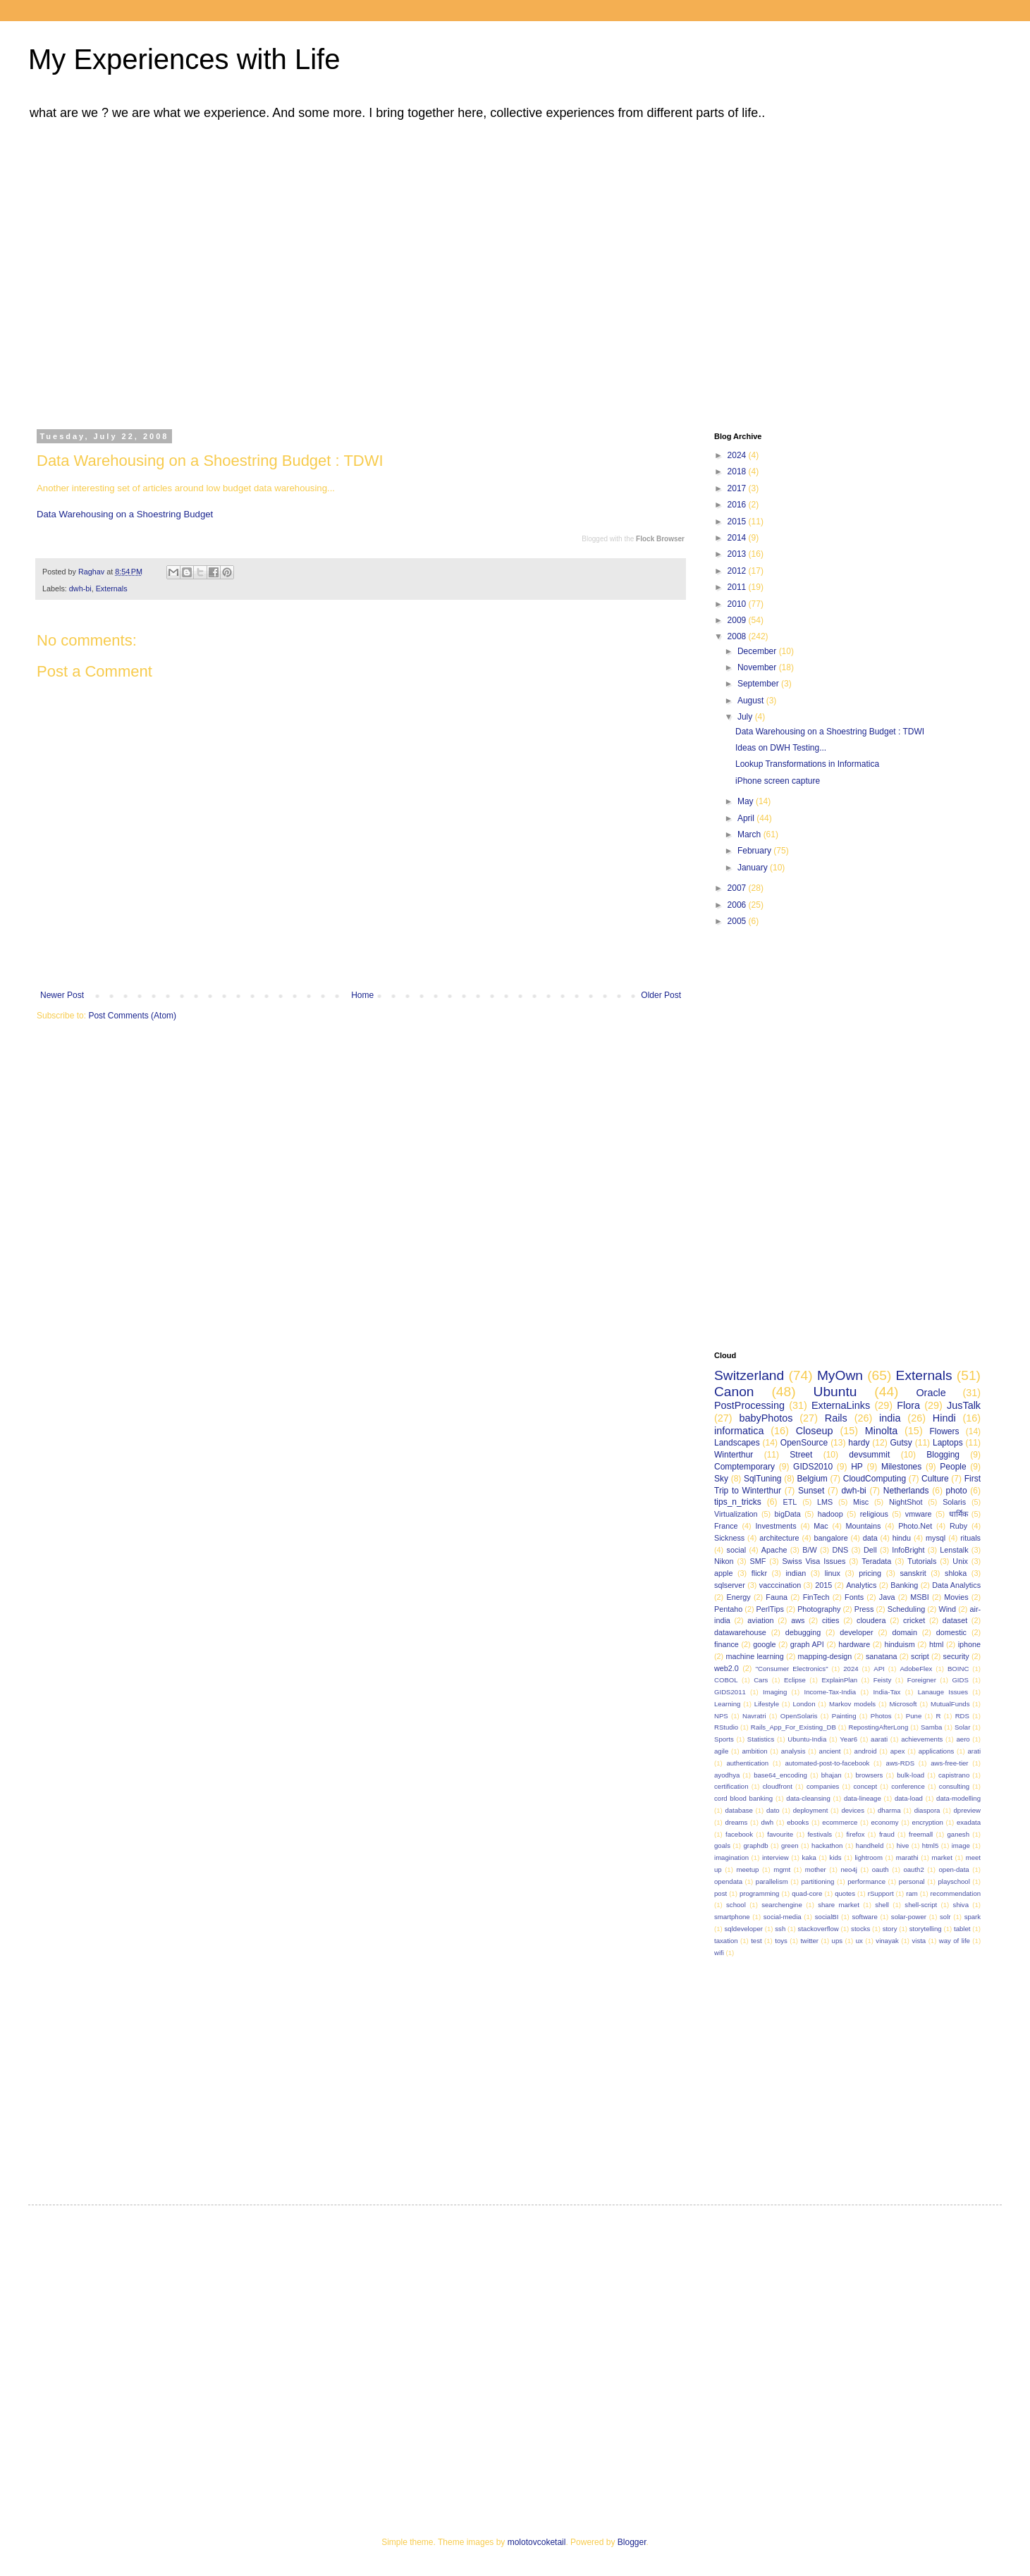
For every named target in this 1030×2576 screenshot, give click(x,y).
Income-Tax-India (830, 1692)
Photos (881, 1716)
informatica (739, 1430)
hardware (854, 1644)
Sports (724, 1739)
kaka (809, 1857)
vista (919, 1941)
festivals (819, 1834)
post (720, 1893)
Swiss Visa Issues (813, 1561)
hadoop (830, 1514)
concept (866, 1786)
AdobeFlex (916, 1668)
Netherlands (906, 1491)
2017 (738, 488)
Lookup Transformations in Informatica (807, 764)
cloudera (871, 1620)
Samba (931, 1727)
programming (760, 1893)
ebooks (798, 1822)
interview (775, 1857)
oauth (880, 1869)
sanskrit (913, 1573)
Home (362, 995)
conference (907, 1786)
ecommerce (839, 1822)
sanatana (881, 1656)
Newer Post (62, 995)
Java (887, 1597)
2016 (738, 505)
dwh (767, 1822)
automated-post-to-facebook (827, 1763)
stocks (860, 1929)
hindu (902, 1538)
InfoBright (908, 1550)
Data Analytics (956, 1585)
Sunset (811, 1491)
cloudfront (777, 1786)
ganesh (958, 1834)
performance (866, 1881)
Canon (734, 1391)
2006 (738, 905)
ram (912, 1893)
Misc (861, 1502)
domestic (951, 1632)
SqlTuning (763, 1479)
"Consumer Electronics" (792, 1668)
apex (897, 1751)
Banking (904, 1585)
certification (731, 1786)
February (755, 851)
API (878, 1668)
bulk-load (910, 1775)
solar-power (908, 1917)
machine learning (754, 1656)
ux (859, 1941)
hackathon (826, 1845)
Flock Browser (660, 539)
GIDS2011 (730, 1692)
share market (838, 1905)
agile (721, 1751)
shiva (961, 1905)
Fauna (776, 1597)
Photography (818, 1609)
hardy (858, 1443)
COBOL (726, 1680)
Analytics (861, 1585)
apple (723, 1573)
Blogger (632, 2542)
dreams (736, 1822)
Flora (908, 1405)
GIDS (960, 1680)
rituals (970, 1538)
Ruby (958, 1526)
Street (801, 1455)
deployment (810, 1810)
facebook (739, 1834)
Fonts (854, 1597)
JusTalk (964, 1405)
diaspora (927, 1810)
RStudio (726, 1727)
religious (874, 1514)
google (764, 1644)
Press (864, 1609)
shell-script (921, 1905)
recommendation (956, 1893)
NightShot (905, 1502)
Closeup (814, 1430)
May (746, 801)
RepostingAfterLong (878, 1727)
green (790, 1845)
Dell (870, 1550)
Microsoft (903, 1704)
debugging (803, 1632)
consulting (954, 1786)
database (738, 1810)
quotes (845, 1893)
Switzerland (749, 1375)
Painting (844, 1716)
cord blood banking (743, 1798)
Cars (761, 1680)
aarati (879, 1739)
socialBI (827, 1917)
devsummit (869, 1455)
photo (956, 1491)
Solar (962, 1727)
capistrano (953, 1775)
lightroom (868, 1857)
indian (795, 1573)
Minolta (881, 1430)
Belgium (812, 1479)
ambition (754, 1751)
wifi (719, 1952)
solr (945, 1917)
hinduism (899, 1644)
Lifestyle (766, 1704)
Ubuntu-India (806, 1739)
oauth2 (913, 1869)
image (961, 1845)
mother (815, 1869)
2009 (738, 620)
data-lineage (862, 1798)
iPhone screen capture (777, 781)
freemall (921, 1834)
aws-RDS (900, 1763)
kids (836, 1857)
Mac (821, 1526)
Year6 (848, 1739)
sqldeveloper (744, 1929)
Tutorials (921, 1561)
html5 (930, 1845)
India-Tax (886, 1692)
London (803, 1704)
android (865, 1751)
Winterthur (733, 1455)
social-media (783, 1917)
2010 (738, 604)
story (890, 1929)
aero (962, 1739)
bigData (788, 1514)
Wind (948, 1609)
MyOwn (840, 1375)
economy (885, 1822)
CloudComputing (874, 1479)
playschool (953, 1881)
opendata (728, 1881)
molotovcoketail (537, 2542)
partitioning (817, 1881)
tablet (962, 1929)
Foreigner (921, 1680)
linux (832, 1573)
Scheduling (906, 1609)
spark (972, 1917)
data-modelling (958, 1798)
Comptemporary (744, 1467)
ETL (790, 1502)
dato (773, 1810)
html (936, 1644)
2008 (738, 636)
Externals (112, 588)
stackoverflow (818, 1929)
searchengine (781, 1905)
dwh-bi (80, 588)
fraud (887, 1834)
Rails (836, 1418)
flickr (759, 1573)
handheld (869, 1845)
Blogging (943, 1455)
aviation (760, 1620)
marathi (907, 1857)
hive (903, 1845)
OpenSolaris (799, 1716)
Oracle (930, 1392)
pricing (870, 1573)
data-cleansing (808, 1798)
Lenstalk (954, 1550)
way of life (954, 1941)
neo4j (848, 1869)
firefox (855, 1834)
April (746, 818)
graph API (807, 1644)
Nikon (724, 1561)
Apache (774, 1550)
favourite (780, 1834)
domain (904, 1632)
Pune (913, 1716)
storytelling (925, 1929)
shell (882, 1905)
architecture (779, 1538)
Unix (960, 1561)
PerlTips (770, 1609)
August (751, 700)
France (726, 1526)
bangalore (831, 1538)
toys (781, 1941)
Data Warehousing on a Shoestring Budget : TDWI (829, 732)
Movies (956, 1597)
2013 (738, 554)
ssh (780, 1929)
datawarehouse (740, 1632)
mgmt (781, 1869)
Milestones (901, 1467)
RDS (962, 1716)
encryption (927, 1822)
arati (974, 1751)
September (759, 684)
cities (831, 1620)
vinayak (887, 1941)
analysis (793, 1751)
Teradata (876, 1561)
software (864, 1917)
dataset (955, 1620)
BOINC (958, 1668)
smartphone (732, 1917)
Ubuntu (835, 1391)
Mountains (863, 1526)
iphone (969, 1644)
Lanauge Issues (943, 1692)
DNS (840, 1550)
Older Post (661, 995)
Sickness (729, 1538)
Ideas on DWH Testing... (780, 748)
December (758, 651)
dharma (889, 1810)
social (736, 1550)
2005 (738, 921)
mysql (935, 1538)
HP (857, 1467)
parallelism (772, 1881)
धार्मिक (958, 1514)
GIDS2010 (813, 1467)
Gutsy (901, 1443)
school (736, 1905)
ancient (830, 1751)
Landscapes (737, 1443)
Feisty (882, 1680)
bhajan (831, 1775)
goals (722, 1845)
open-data (954, 1869)
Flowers (945, 1431)
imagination (731, 1857)
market (942, 1857)
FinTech (816, 1597)
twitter (809, 1941)
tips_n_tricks (737, 1502)
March (750, 834)
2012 (738, 571)
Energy (738, 1597)
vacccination (780, 1585)
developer (856, 1632)
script (920, 1656)
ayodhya (727, 1775)
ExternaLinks (840, 1405)
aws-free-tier (949, 1763)
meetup (747, 1869)
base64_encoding (780, 1775)
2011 (738, 587)
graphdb (755, 1845)
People (953, 1467)
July (746, 717)
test (756, 1941)
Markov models (852, 1704)
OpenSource (804, 1443)
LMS (825, 1502)
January (753, 868)
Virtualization (736, 1514)
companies (823, 1786)
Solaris (954, 1502)
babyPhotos (765, 1418)
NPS (721, 1716)
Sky (721, 1479)
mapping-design (825, 1656)
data (870, 1538)
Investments (775, 1526)
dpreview (967, 1810)
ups (837, 1941)
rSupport (881, 1893)
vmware (918, 1514)
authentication (747, 1763)
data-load (909, 1798)
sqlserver (729, 1585)
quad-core (807, 1893)
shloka (956, 1573)
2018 (738, 471)
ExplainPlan (839, 1680)
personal (912, 1881)
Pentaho (728, 1609)
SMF (758, 1561)
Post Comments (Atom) (132, 1016)
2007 (738, 888)
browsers (869, 1775)
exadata (969, 1822)
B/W (809, 1550)
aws (797, 1620)
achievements (922, 1739)
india (889, 1418)
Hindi (944, 1418)
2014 (738, 538)
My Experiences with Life (184, 59)
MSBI (919, 1597)
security (956, 1656)
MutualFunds (950, 1704)
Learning (727, 1704)
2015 (738, 521)
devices (852, 1810)
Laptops (948, 1443)
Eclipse (795, 1680)
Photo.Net (915, 1526)
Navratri (754, 1716)
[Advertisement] (132, 272)
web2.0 (726, 1668)
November (758, 667)
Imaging (775, 1692)
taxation (726, 1941)
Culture (935, 1479)
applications (937, 1751)
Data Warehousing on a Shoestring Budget (125, 514)
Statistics (760, 1739)
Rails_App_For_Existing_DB (793, 1727)
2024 (738, 455)
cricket (914, 1620)
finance (726, 1644)
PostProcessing (749, 1405)
